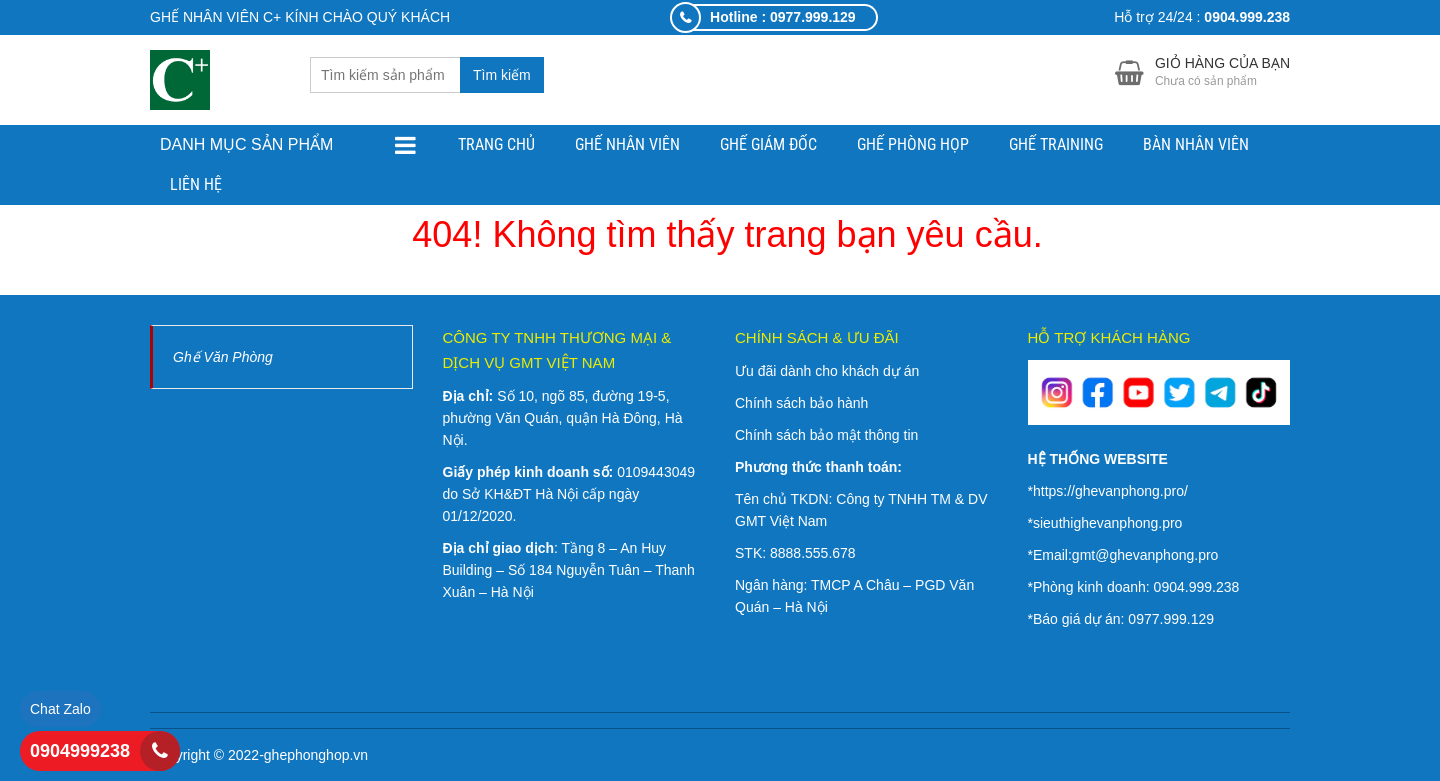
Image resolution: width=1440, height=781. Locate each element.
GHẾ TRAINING (1056, 144)
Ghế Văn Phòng (223, 357)
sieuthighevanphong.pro (1107, 523)
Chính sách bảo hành (801, 403)
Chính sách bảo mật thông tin (826, 435)
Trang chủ (496, 144)
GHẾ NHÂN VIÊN (627, 144)
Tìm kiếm (502, 75)
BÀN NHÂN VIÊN (1196, 144)
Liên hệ (196, 184)
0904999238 (80, 751)
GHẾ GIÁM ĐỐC (768, 144)
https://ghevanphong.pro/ (1110, 491)
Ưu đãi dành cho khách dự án (827, 371)
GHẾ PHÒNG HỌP (913, 144)
